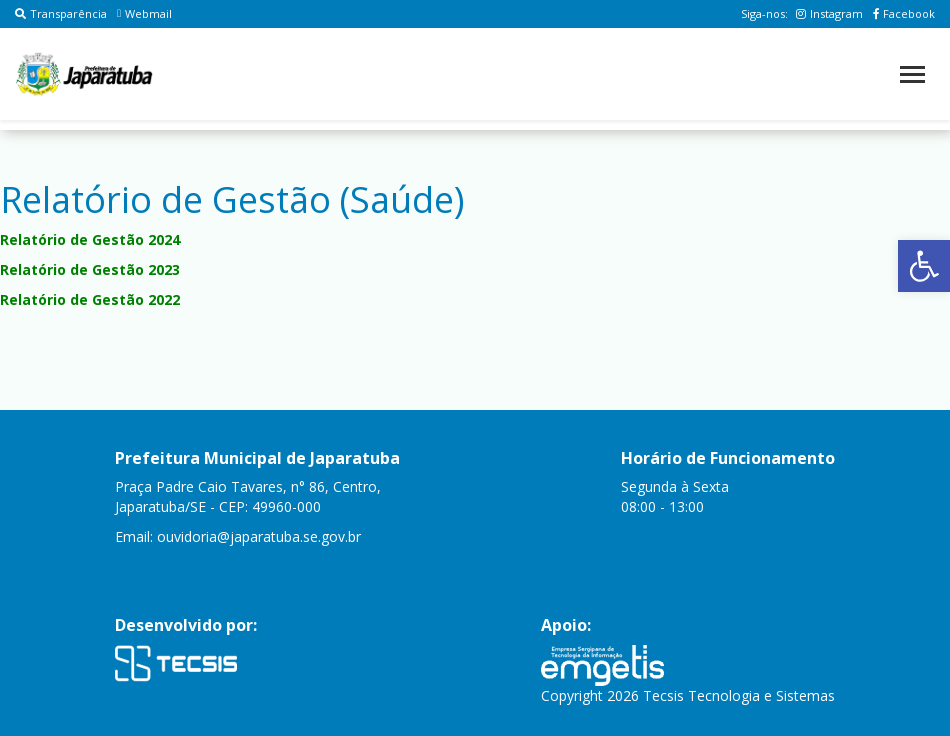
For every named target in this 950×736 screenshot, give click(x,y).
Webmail (144, 13)
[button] (924, 266)
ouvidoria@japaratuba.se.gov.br (259, 536)
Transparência (61, 13)
